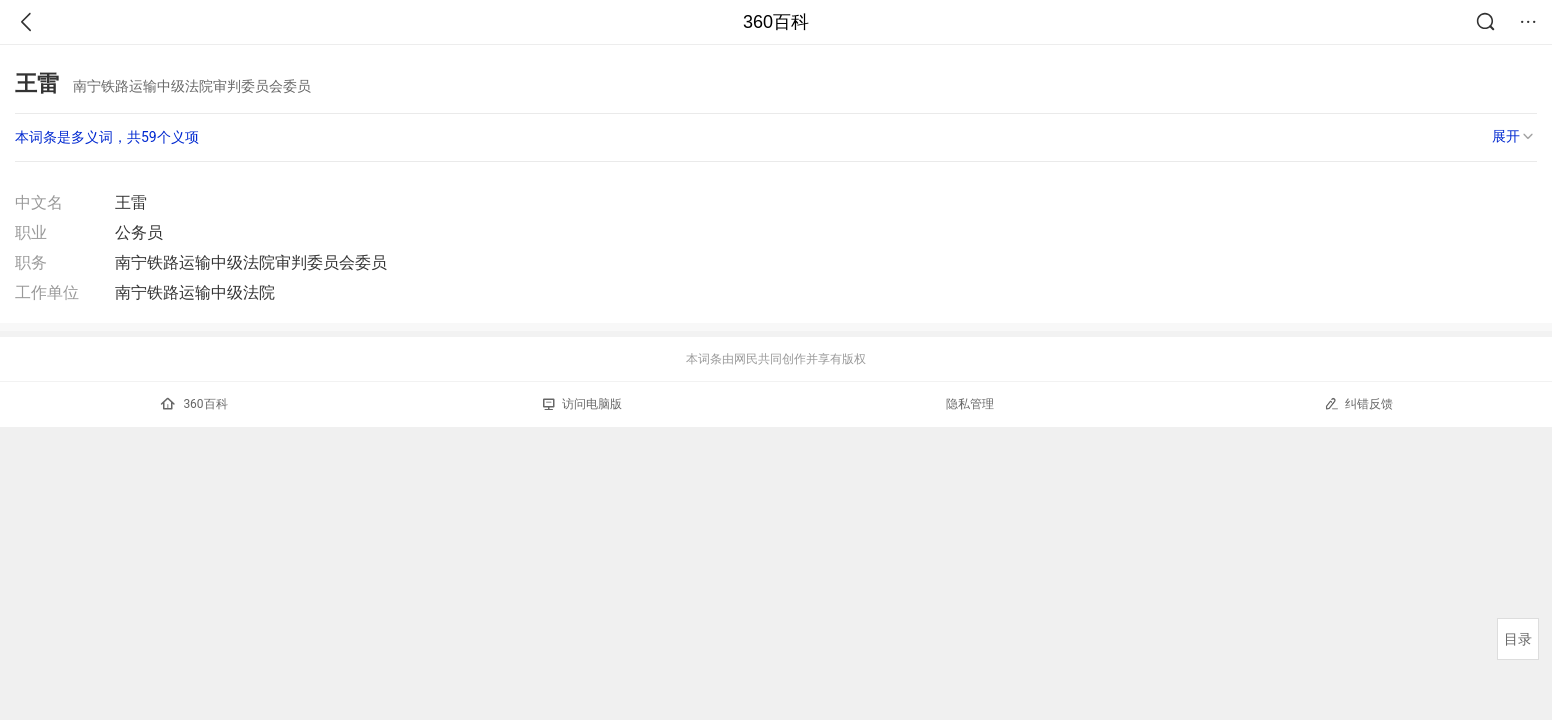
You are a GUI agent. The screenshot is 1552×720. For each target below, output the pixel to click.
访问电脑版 (582, 404)
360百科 (776, 22)
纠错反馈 (1358, 403)
